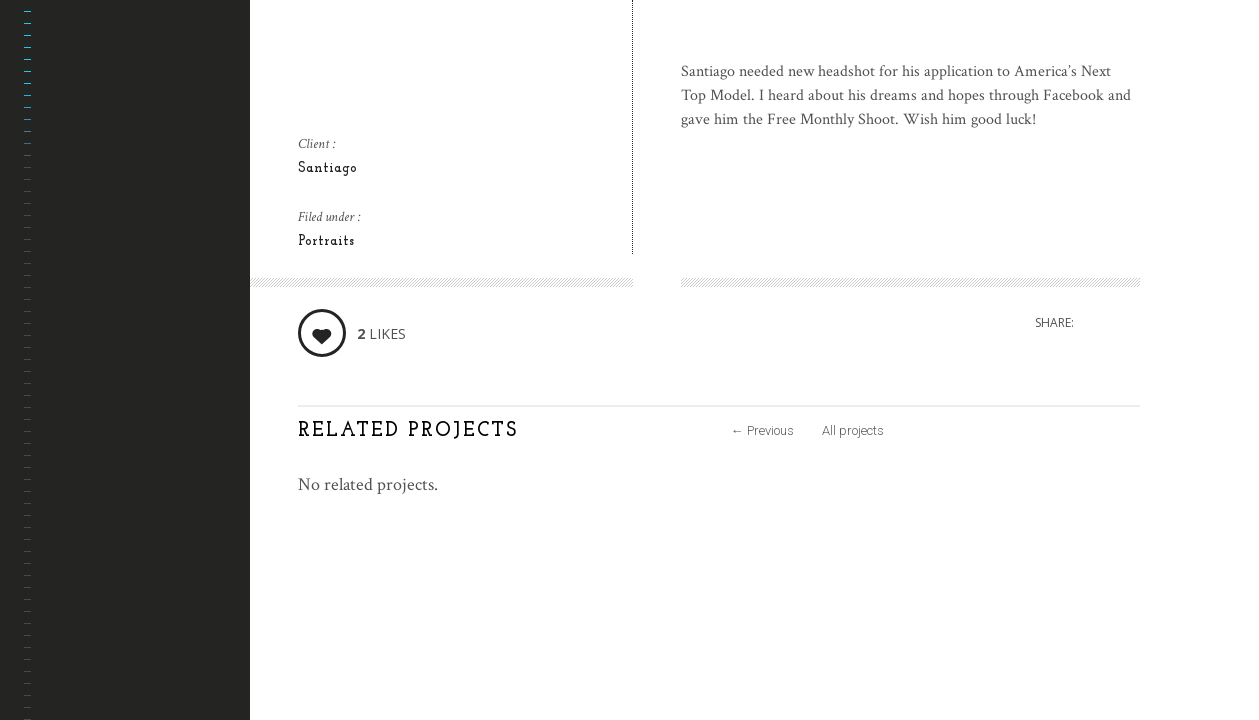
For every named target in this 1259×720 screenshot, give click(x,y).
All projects (853, 430)
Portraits (326, 241)
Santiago (327, 168)
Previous (762, 430)
